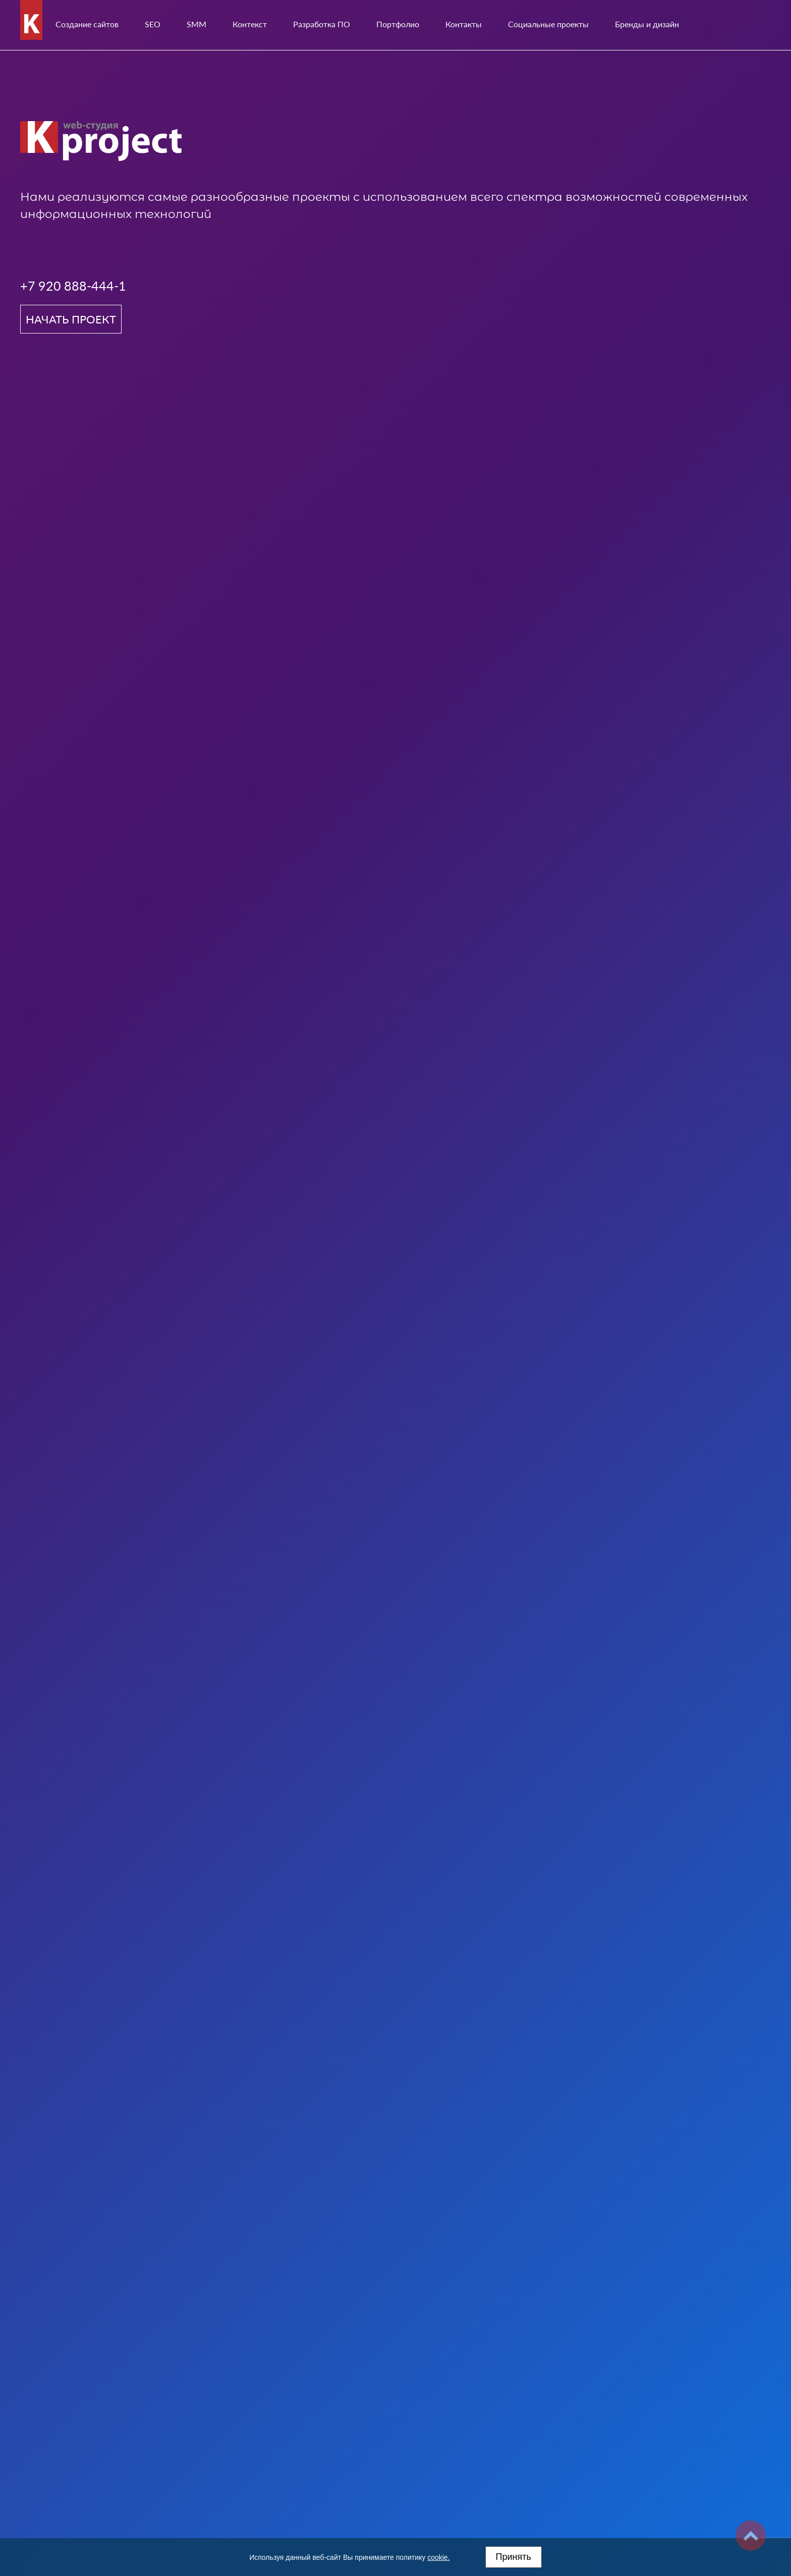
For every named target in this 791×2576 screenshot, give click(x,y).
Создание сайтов (87, 24)
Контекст (250, 24)
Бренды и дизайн (647, 24)
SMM (196, 24)
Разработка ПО (321, 24)
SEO (152, 24)
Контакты (463, 24)
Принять (513, 2557)
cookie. (438, 2557)
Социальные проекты (548, 24)
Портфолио (397, 24)
